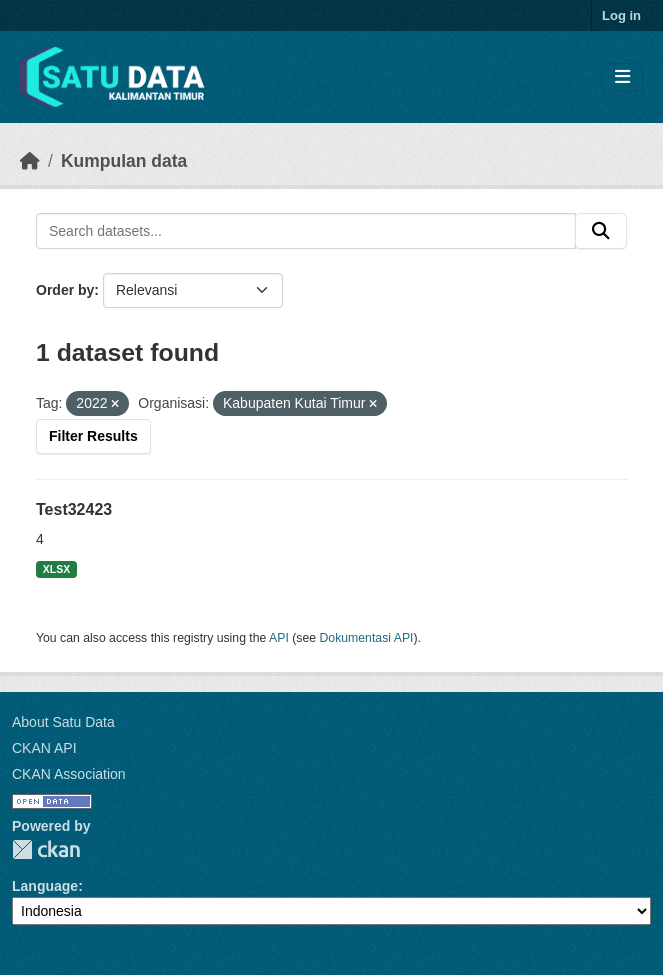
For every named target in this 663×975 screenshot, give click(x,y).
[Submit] (601, 231)
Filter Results (93, 436)
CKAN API (44, 748)
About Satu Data (63, 722)
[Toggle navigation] (622, 77)
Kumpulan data (124, 161)
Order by (65, 290)
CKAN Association (69, 774)
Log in (621, 15)
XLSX (56, 569)
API (279, 638)
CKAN (46, 849)
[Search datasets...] (306, 231)
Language (45, 886)
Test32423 (74, 509)
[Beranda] (30, 161)
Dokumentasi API (367, 638)
